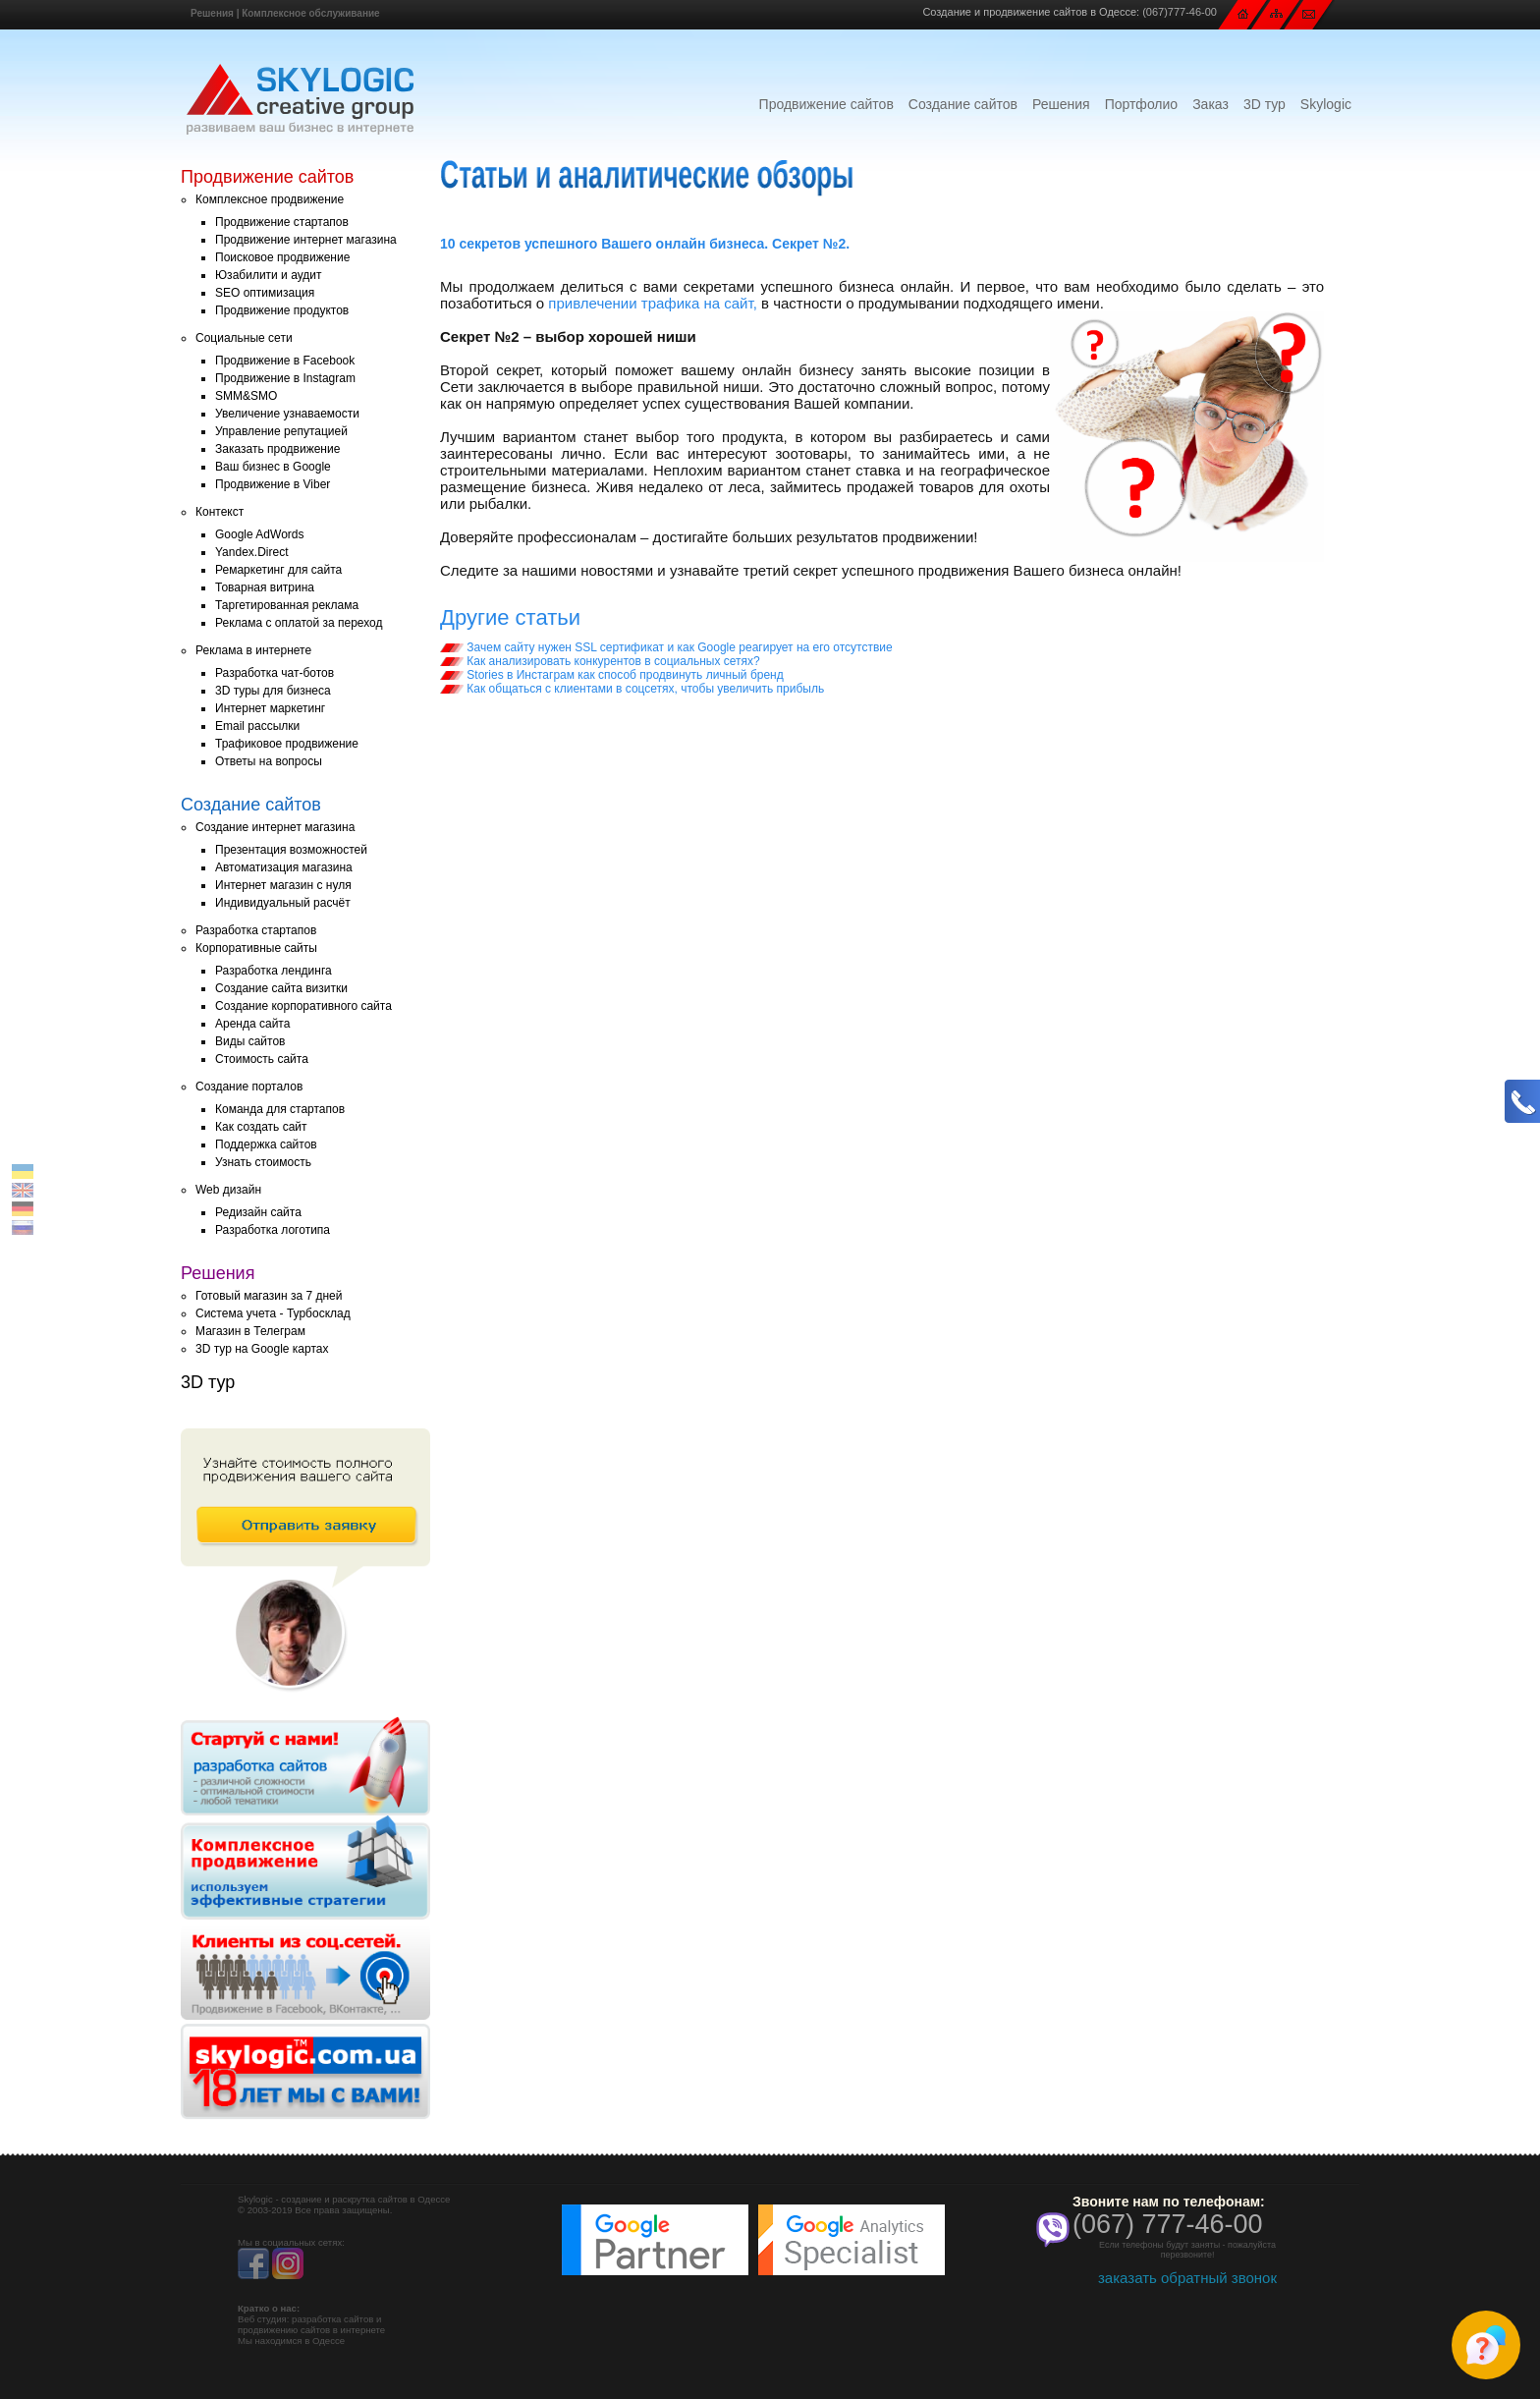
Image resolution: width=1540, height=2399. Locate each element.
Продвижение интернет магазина (306, 240)
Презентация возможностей (291, 850)
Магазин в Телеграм (250, 1331)
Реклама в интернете (253, 650)
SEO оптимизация (264, 293)
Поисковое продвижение (282, 257)
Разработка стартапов (255, 930)
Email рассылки (257, 726)
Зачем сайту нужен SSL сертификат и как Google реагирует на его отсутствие (666, 647)
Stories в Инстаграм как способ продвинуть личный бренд (612, 675)
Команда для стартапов (280, 1109)
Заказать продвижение (277, 449)
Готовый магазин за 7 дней (268, 1296)
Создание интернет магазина (275, 827)
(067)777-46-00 (1179, 12)
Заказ (1210, 104)
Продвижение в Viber (272, 484)
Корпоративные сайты (256, 948)
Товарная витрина (264, 587)
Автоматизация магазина (284, 867)
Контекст (219, 512)
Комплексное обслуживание (310, 13)
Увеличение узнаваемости (287, 413)
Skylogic (1325, 104)
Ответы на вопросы (268, 761)
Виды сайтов (250, 1041)
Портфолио (1142, 104)
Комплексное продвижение (269, 199)
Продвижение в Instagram (285, 378)
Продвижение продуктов (282, 310)
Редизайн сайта (258, 1212)
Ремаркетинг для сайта (278, 570)
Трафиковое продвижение (286, 744)
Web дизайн (228, 1190)
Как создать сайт (261, 1127)
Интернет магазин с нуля (283, 885)
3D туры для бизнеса (273, 690)
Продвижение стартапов (282, 222)
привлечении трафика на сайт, (652, 303)
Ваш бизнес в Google (273, 467)
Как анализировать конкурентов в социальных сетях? (600, 661)
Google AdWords (259, 534)
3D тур (1264, 104)
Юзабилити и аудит (268, 275)
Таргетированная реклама (286, 605)
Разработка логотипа (272, 1230)
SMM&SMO (246, 396)
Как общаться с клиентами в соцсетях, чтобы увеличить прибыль (632, 689)
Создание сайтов (963, 104)
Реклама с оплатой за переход (299, 623)
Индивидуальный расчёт (283, 903)
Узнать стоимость (263, 1162)
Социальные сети (244, 338)
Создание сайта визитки (281, 988)
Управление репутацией (281, 431)
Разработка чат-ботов (274, 673)
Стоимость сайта (261, 1059)
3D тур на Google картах (261, 1349)
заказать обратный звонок (1187, 2277)
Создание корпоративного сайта (303, 1006)
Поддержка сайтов (266, 1144)
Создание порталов (248, 1086)
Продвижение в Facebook (285, 360)
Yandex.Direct (251, 552)
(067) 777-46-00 (1167, 2224)
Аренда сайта (252, 1024)
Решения (212, 13)
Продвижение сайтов (826, 104)
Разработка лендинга (273, 970)
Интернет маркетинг (270, 708)
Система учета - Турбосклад (273, 1313)
